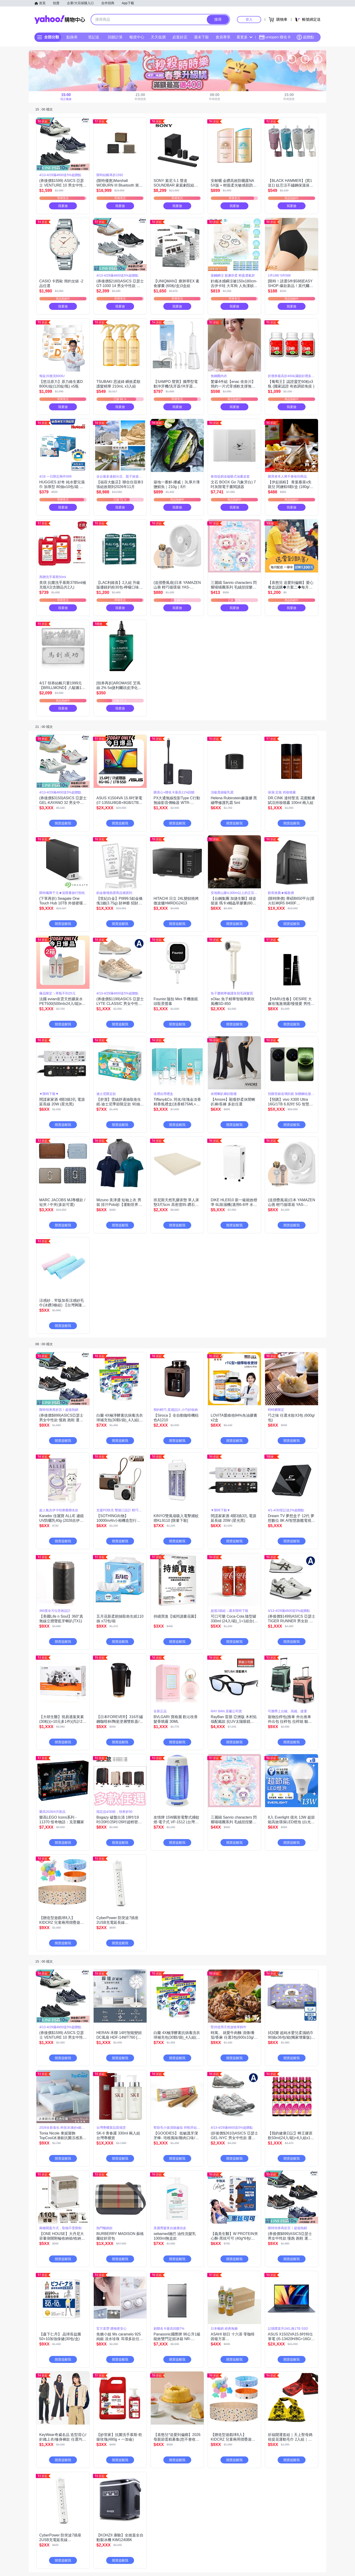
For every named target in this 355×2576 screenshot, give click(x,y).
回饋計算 (115, 37)
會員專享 (223, 37)
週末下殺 (201, 37)
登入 (249, 19)
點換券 (72, 37)
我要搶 (63, 206)
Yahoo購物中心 (59, 19)
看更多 (244, 37)
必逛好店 (179, 37)
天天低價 (158, 37)
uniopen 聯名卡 (275, 37)
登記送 (93, 37)
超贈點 (305, 37)
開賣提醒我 (63, 823)
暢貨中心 (136, 37)
